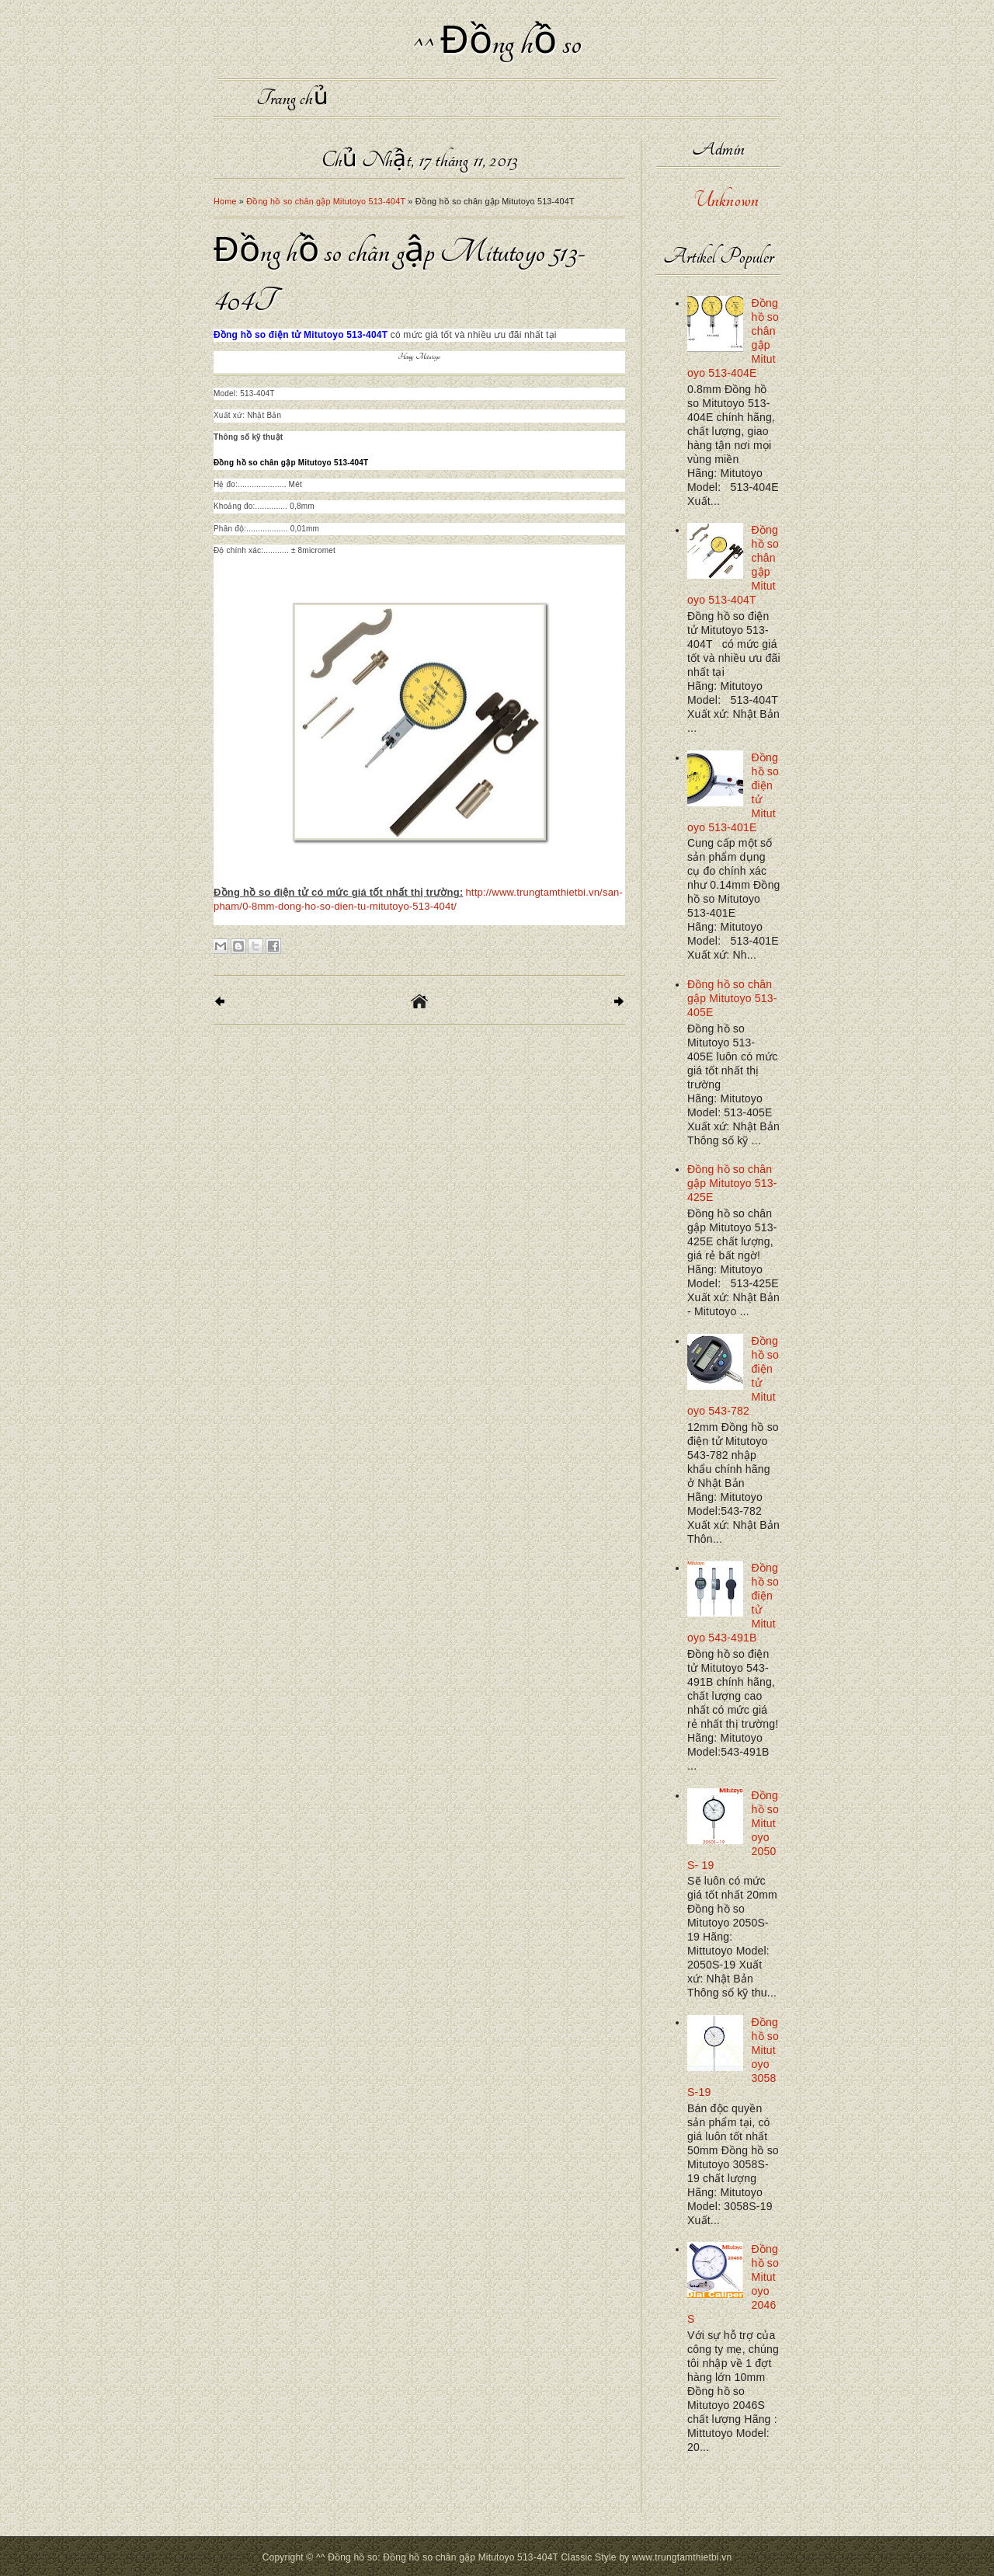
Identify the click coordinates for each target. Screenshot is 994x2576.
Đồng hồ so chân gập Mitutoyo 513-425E (732, 1183)
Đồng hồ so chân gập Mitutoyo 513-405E (732, 998)
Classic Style (588, 2557)
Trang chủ (292, 98)
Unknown (726, 200)
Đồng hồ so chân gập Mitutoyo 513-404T (325, 201)
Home (225, 201)
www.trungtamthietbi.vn (682, 2557)
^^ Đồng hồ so (497, 43)
